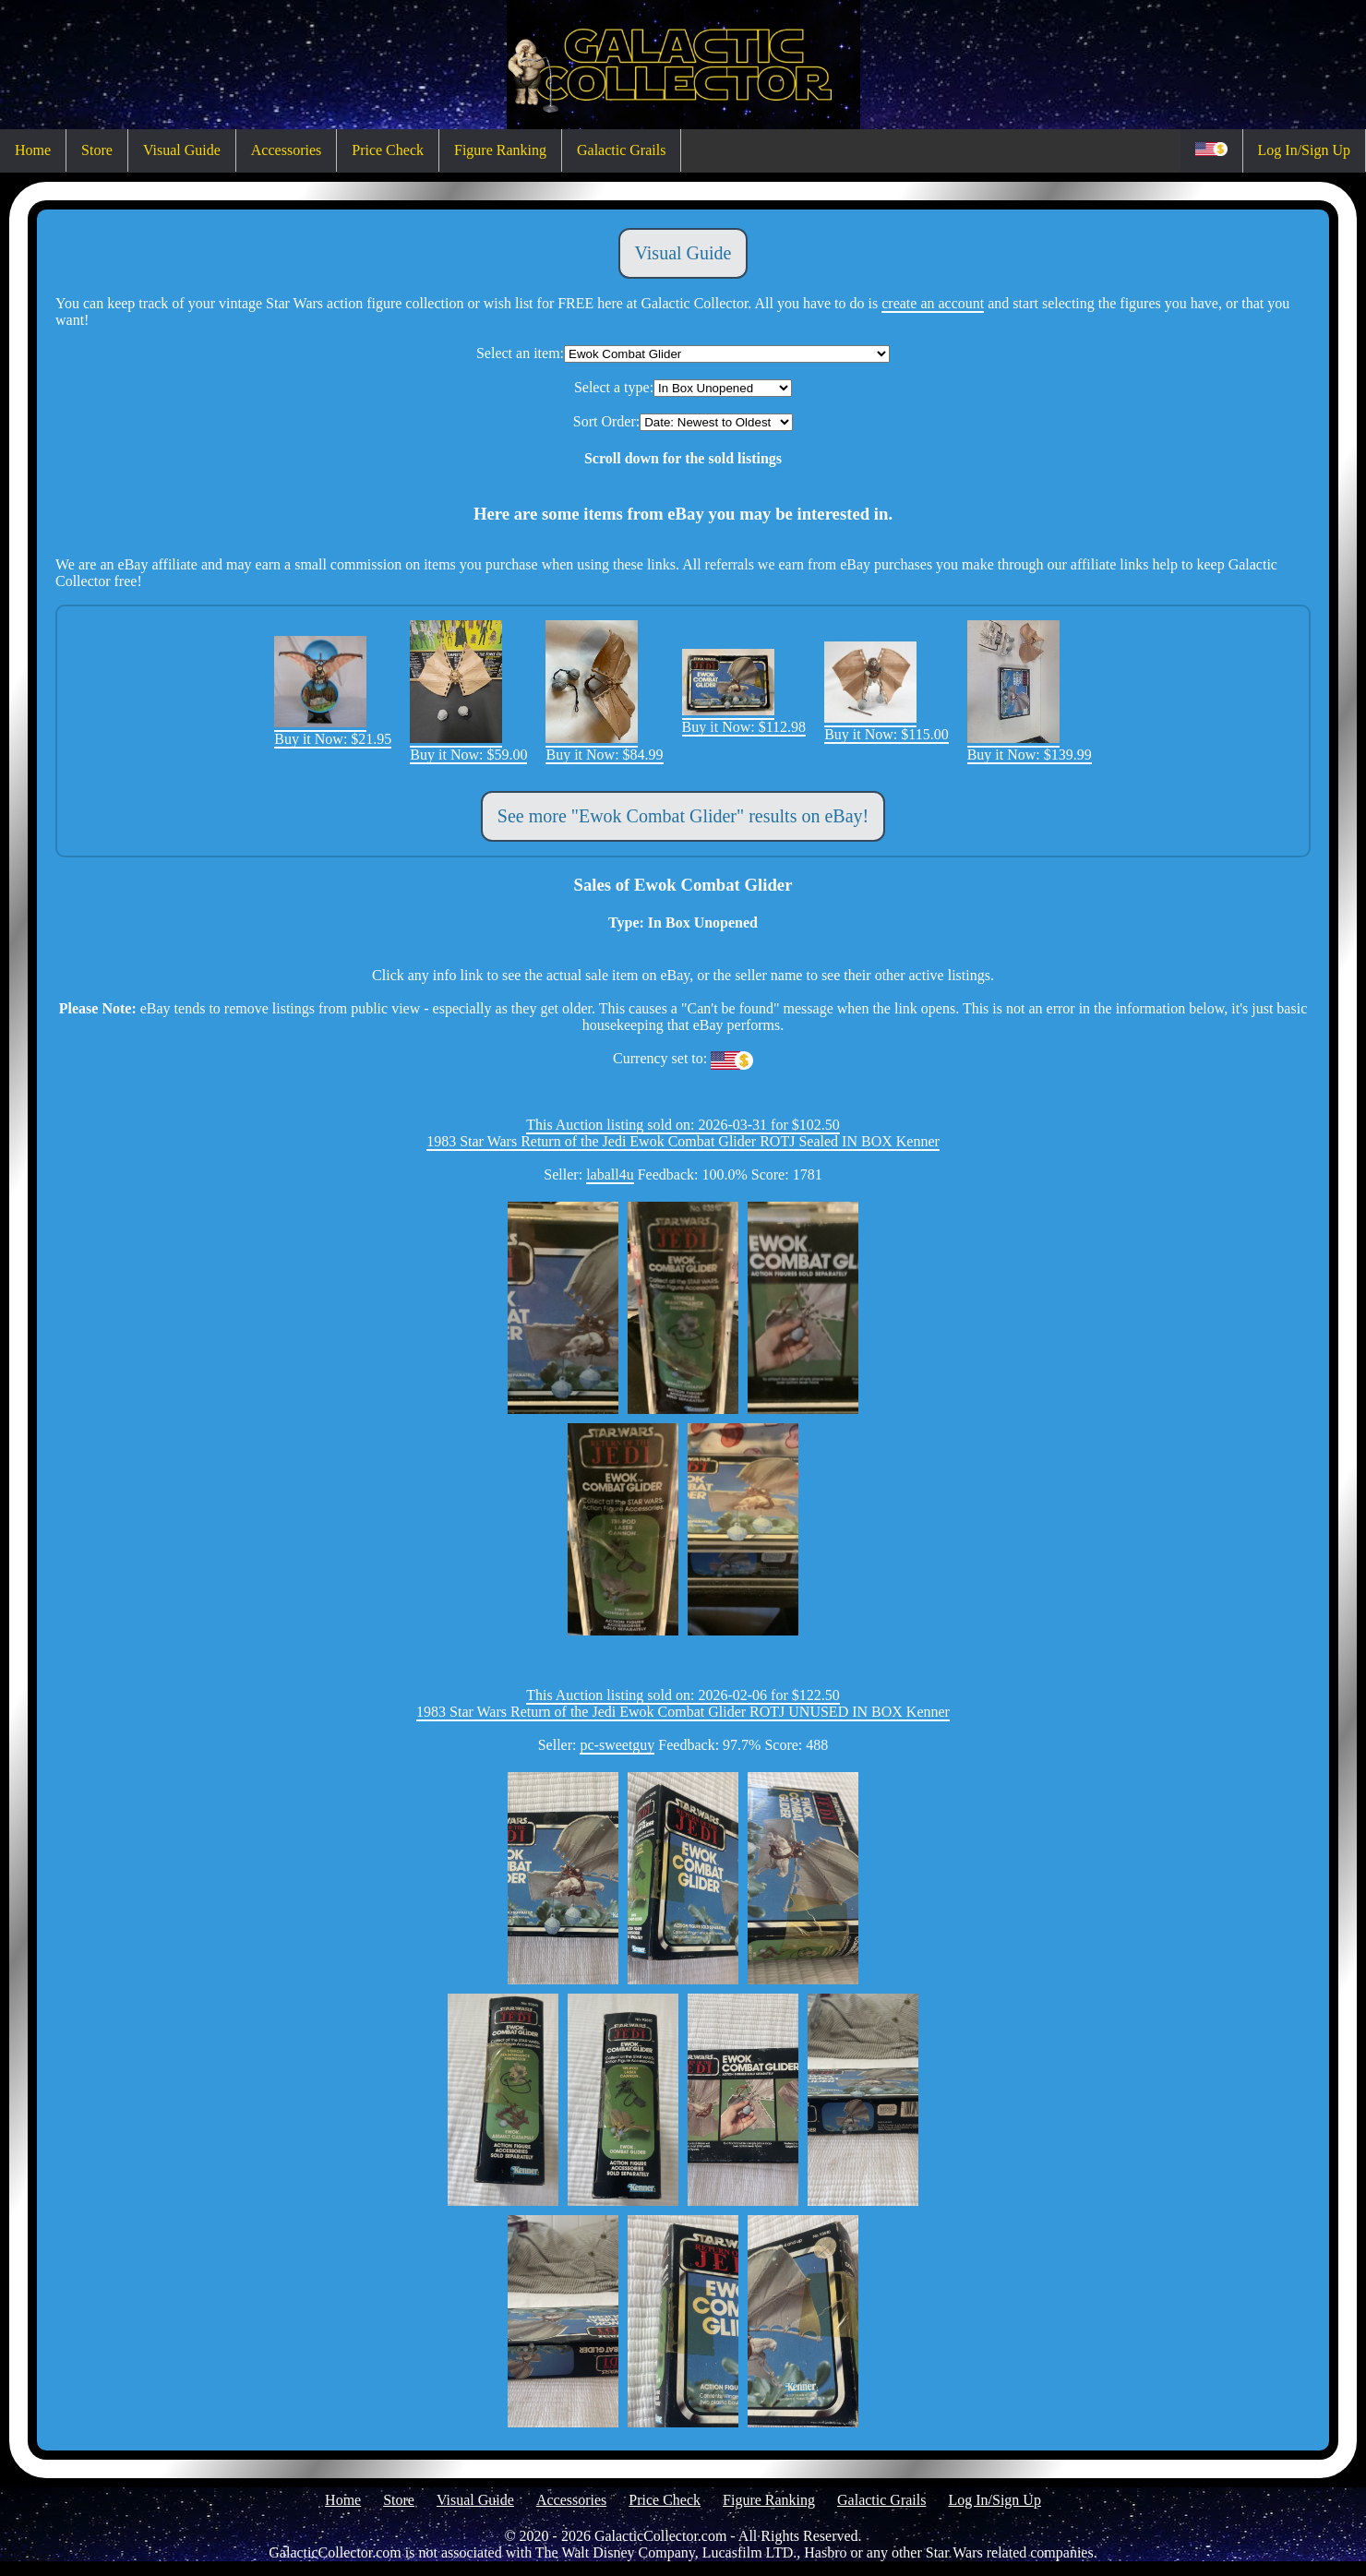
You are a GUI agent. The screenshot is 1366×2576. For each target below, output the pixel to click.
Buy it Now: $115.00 (886, 726)
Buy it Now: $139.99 (1029, 746)
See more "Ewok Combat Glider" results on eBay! (683, 816)
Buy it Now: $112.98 (744, 718)
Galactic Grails (621, 150)
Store (97, 150)
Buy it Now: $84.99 (604, 746)
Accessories (286, 150)
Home (33, 150)
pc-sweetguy (617, 1745)
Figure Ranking (500, 150)
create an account (932, 303)
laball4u (610, 1174)
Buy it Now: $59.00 (468, 746)
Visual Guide (182, 150)
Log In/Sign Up (1304, 150)
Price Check (388, 150)
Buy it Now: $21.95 (332, 730)
